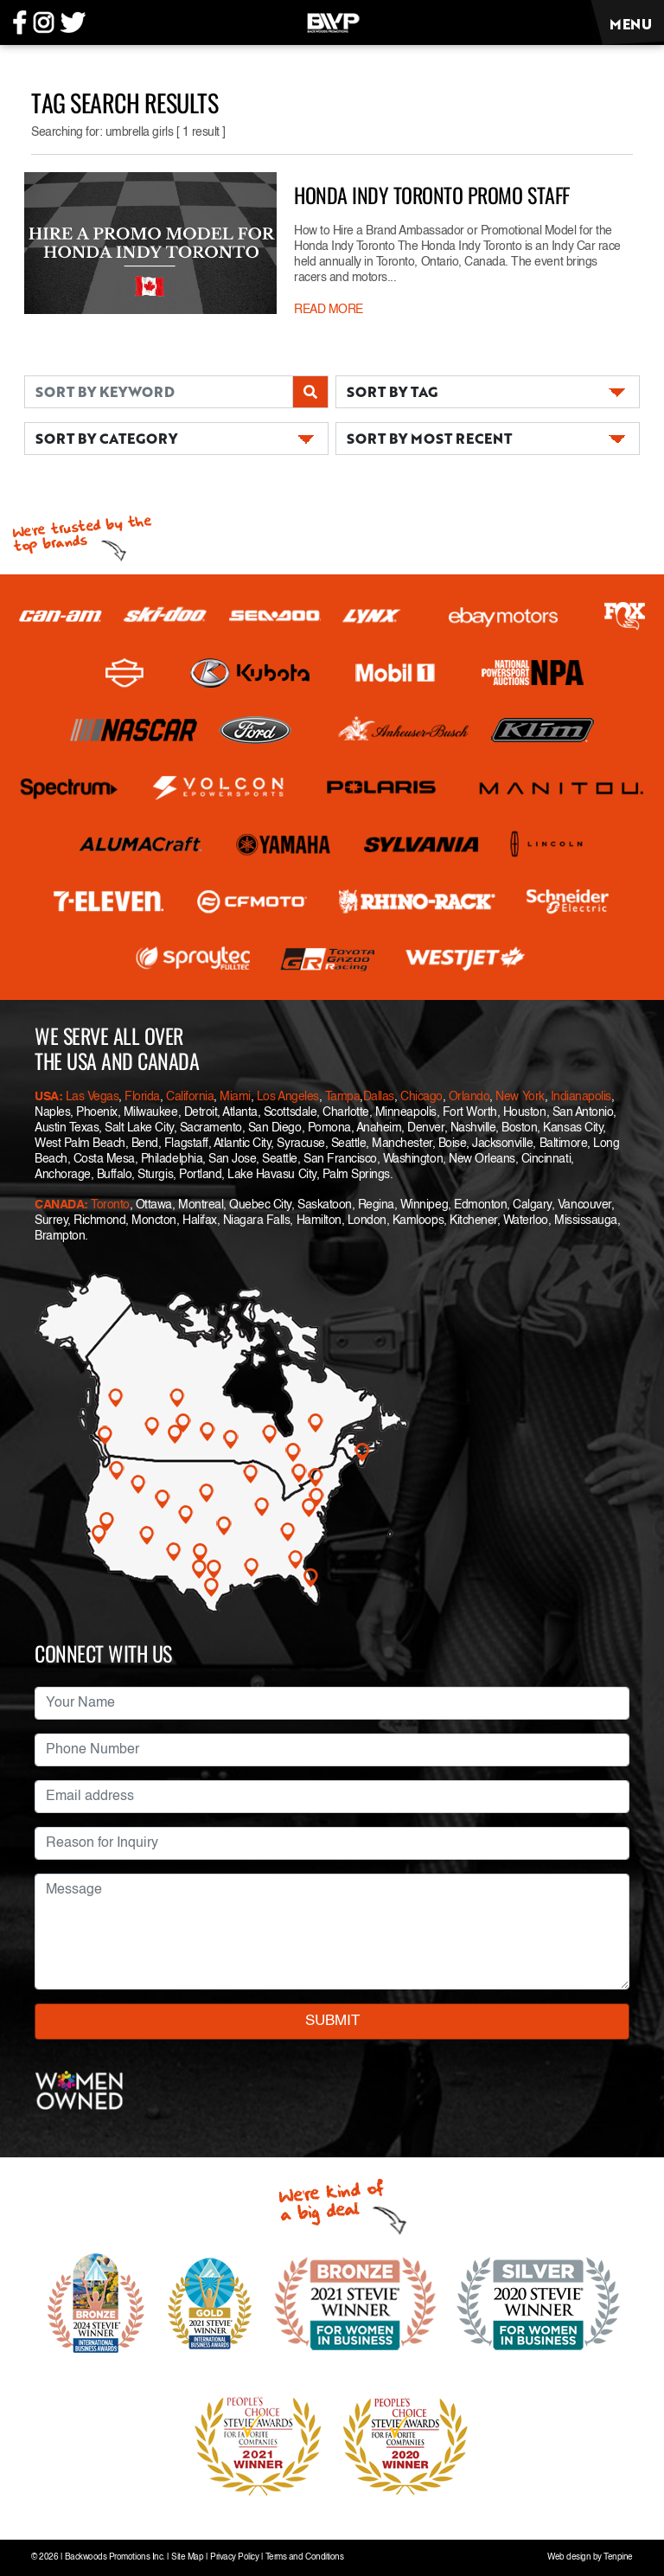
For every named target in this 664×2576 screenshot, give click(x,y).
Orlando (467, 1097)
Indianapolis (581, 1097)
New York (519, 1097)
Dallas (378, 1097)
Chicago (421, 1097)
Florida (142, 1097)
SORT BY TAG (392, 391)
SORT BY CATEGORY (106, 438)
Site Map (187, 2557)
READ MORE (328, 310)
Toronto (110, 1205)
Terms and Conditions (304, 2557)
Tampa (343, 1097)
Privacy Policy (234, 2557)
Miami (235, 1097)
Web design (569, 2557)
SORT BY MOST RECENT (429, 438)
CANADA (59, 1205)
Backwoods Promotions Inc (114, 2557)
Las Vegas (92, 1097)
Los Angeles (288, 1097)
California (190, 1097)
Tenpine (618, 2557)
